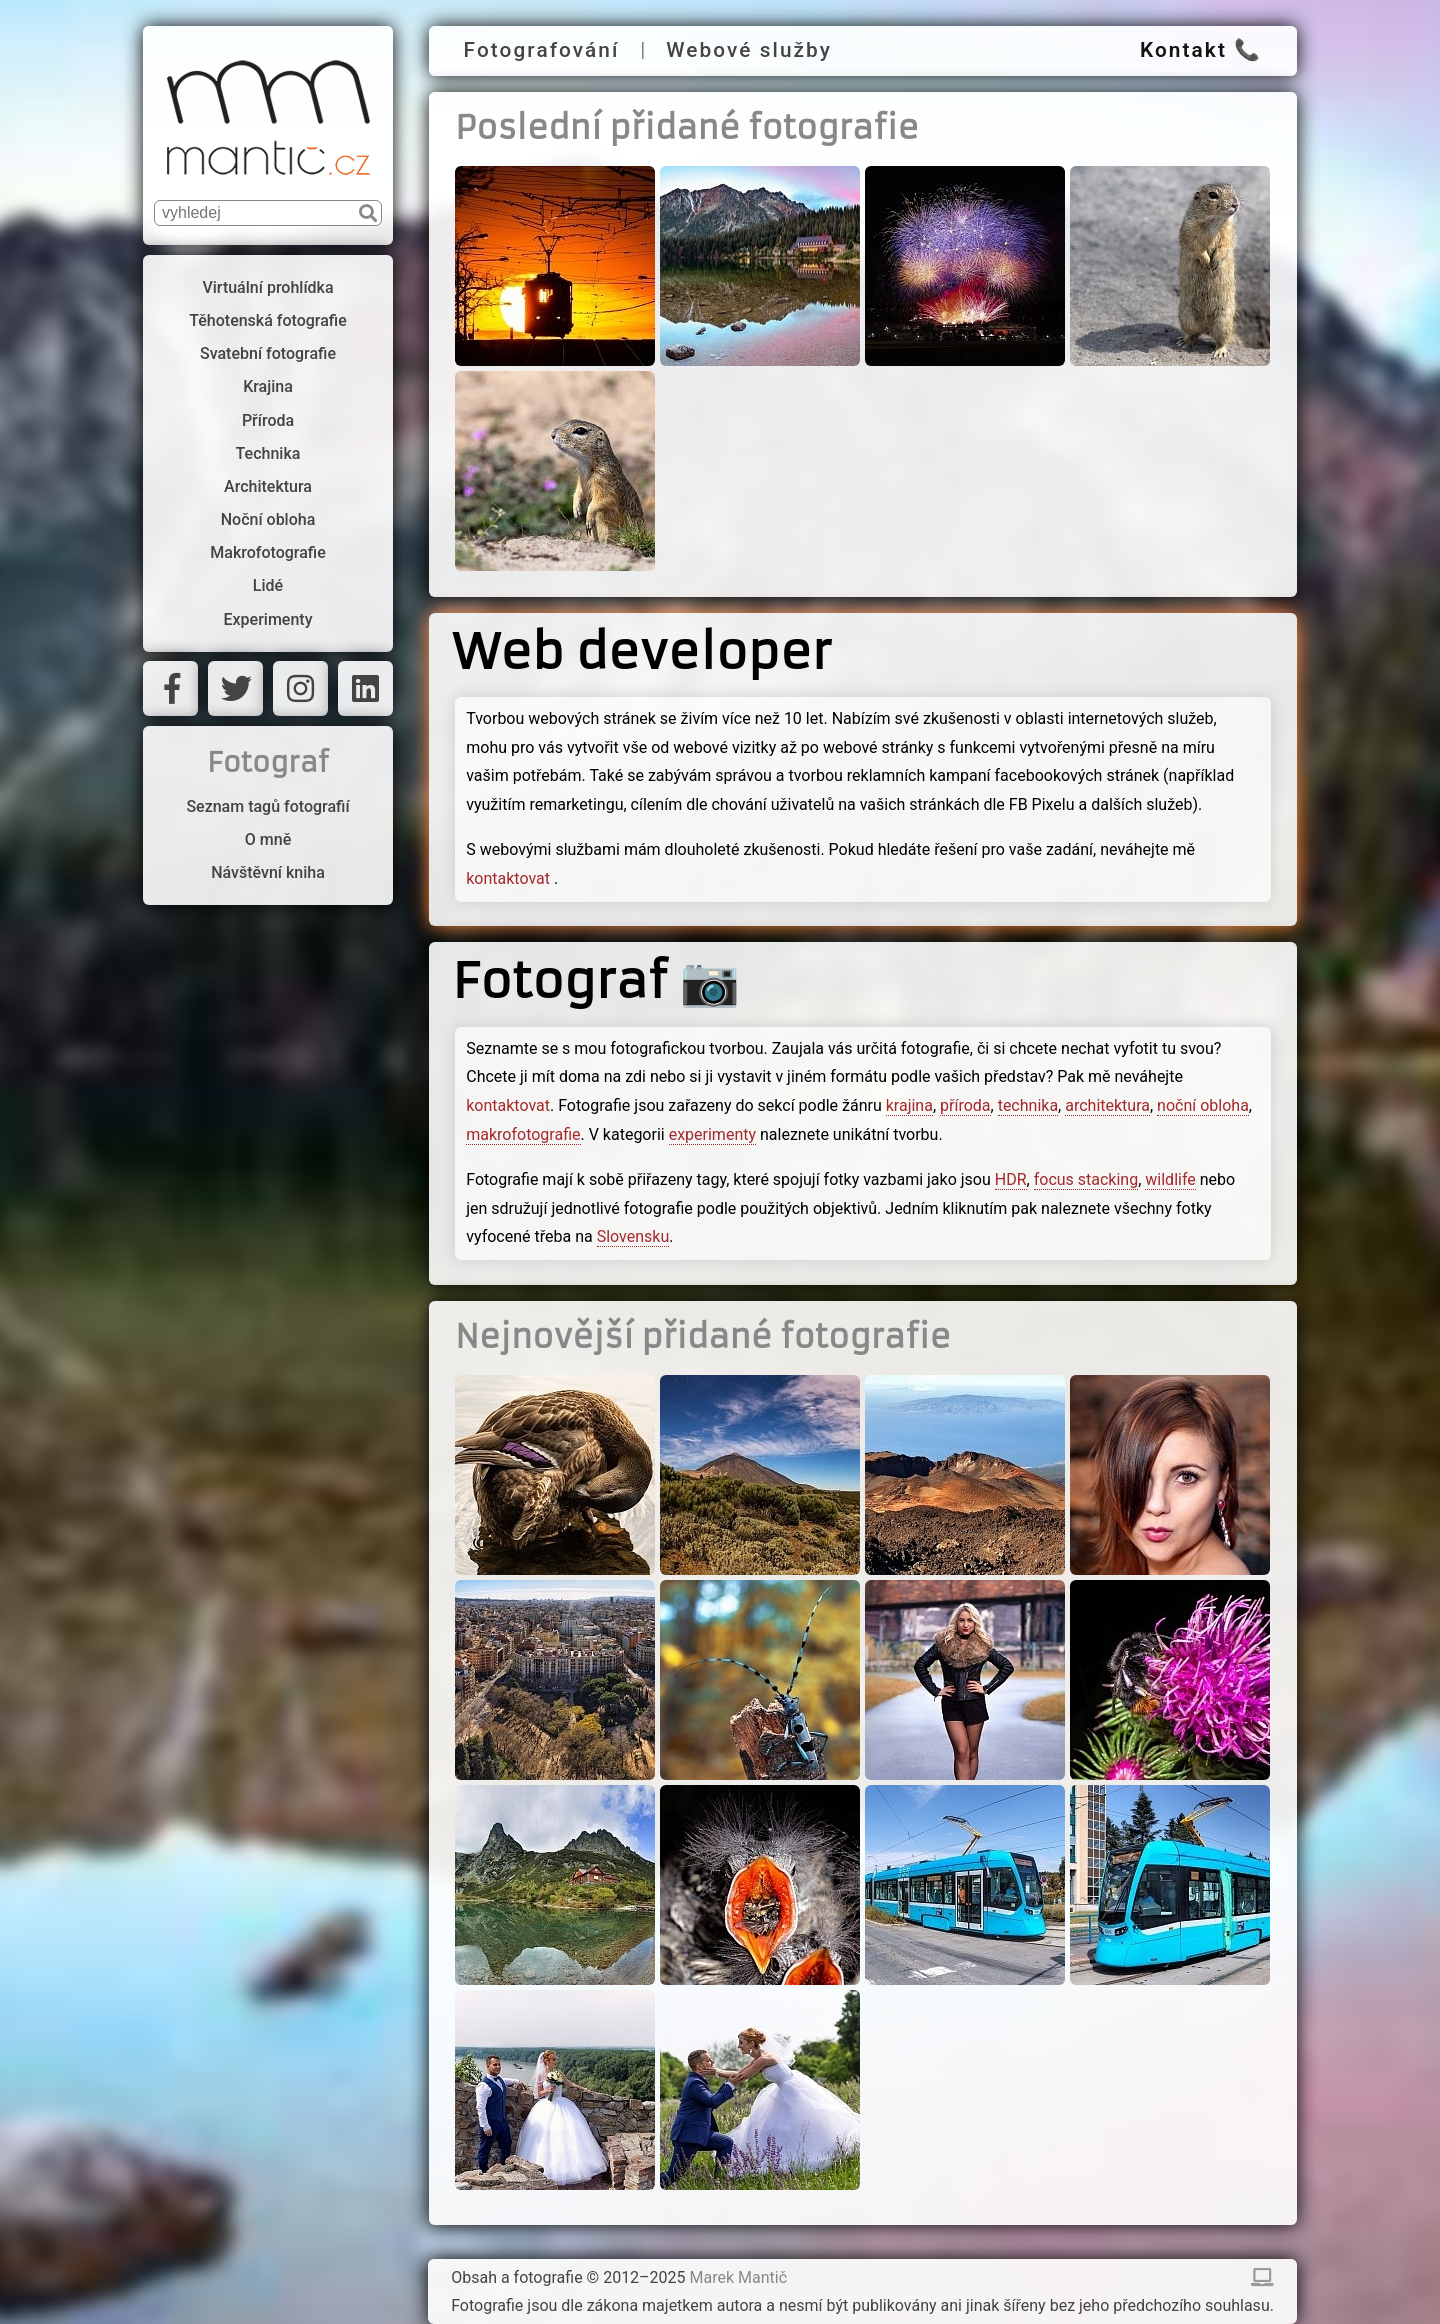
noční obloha (1203, 1105)
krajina (909, 1105)
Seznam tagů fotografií (267, 806)
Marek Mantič (739, 2277)
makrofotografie (523, 1134)
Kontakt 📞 (1201, 50)
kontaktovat (510, 878)
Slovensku (633, 1236)
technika (1028, 1105)
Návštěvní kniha (268, 872)
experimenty (712, 1134)
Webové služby (749, 50)
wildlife (1170, 1179)
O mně (268, 839)
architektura (1107, 1105)
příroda (965, 1105)
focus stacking (1086, 1179)
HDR (1011, 1179)
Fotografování (542, 50)
